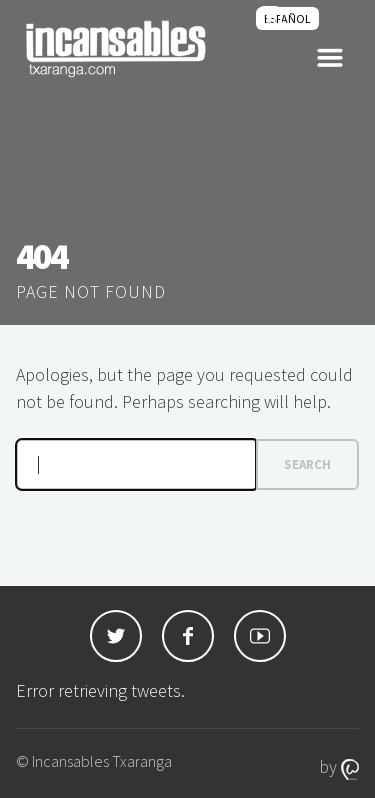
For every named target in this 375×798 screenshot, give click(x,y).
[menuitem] (287, 18)
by (339, 766)
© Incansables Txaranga (94, 761)
